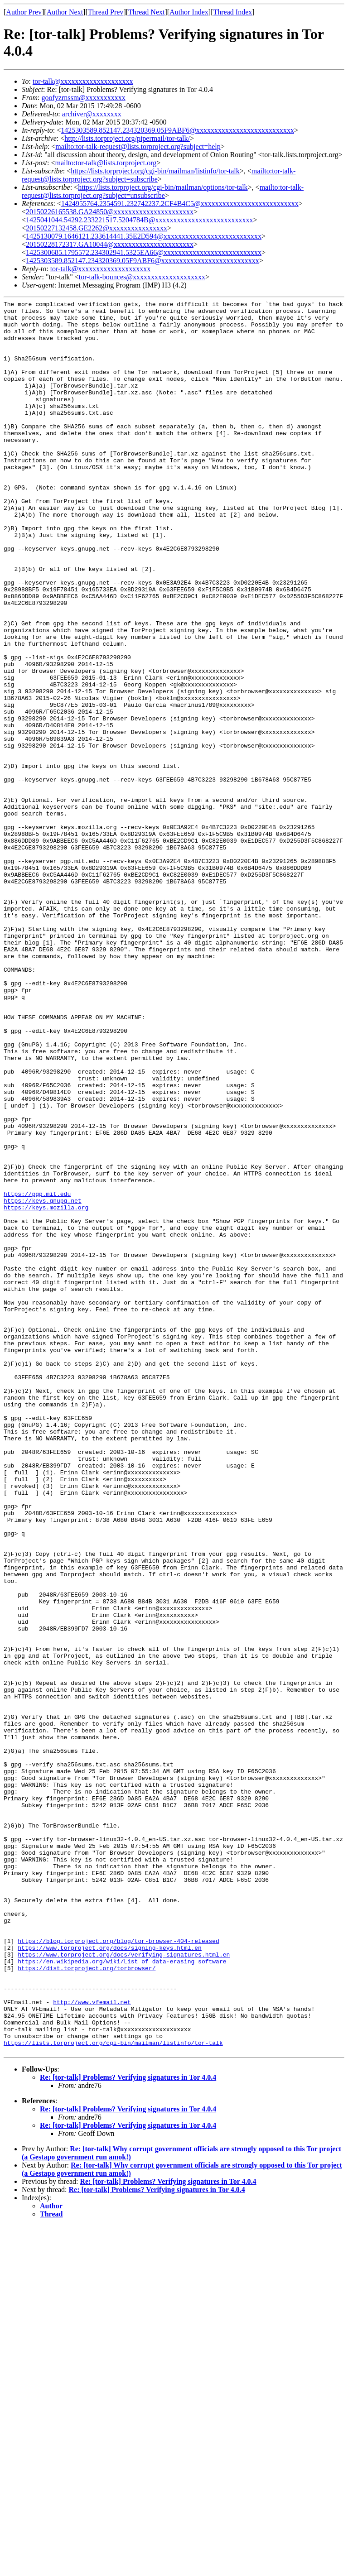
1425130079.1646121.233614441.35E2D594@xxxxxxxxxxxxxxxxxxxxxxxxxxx (143, 236)
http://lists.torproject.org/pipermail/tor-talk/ (127, 138)
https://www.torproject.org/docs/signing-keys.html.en (110, 2278)
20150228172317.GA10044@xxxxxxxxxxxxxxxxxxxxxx (109, 244)
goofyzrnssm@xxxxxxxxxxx (83, 97)
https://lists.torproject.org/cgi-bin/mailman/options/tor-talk (162, 187)
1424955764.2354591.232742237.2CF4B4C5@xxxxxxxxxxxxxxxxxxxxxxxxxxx (180, 203)
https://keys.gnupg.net (43, 1381)
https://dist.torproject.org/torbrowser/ (86, 2302)
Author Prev (24, 12)
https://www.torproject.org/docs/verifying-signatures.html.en (124, 2286)
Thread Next (146, 12)
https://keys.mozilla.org (46, 1389)
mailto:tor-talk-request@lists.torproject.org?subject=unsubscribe (163, 191)
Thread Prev (106, 12)
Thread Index (232, 12)
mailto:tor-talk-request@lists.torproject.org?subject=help (137, 146)
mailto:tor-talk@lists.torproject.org (105, 163)
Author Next (65, 12)
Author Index (188, 12)
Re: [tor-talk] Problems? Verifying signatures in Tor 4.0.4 (128, 2428)
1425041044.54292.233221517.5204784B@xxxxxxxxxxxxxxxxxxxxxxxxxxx (139, 220)
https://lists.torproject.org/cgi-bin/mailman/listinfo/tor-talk (155, 171)
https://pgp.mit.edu (37, 1373)
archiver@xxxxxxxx (91, 114)
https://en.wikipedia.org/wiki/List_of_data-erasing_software (122, 2294)
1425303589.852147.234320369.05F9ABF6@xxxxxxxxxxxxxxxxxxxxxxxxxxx (177, 130)
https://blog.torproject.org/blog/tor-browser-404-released (118, 2269)
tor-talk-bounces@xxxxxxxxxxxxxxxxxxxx (142, 277)
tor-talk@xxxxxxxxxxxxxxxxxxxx (83, 81)
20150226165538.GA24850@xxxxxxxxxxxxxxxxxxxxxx (109, 212)
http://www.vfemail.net (92, 2343)
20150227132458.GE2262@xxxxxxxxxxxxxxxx (96, 228)
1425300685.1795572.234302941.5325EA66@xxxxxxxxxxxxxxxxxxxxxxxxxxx (143, 252)
